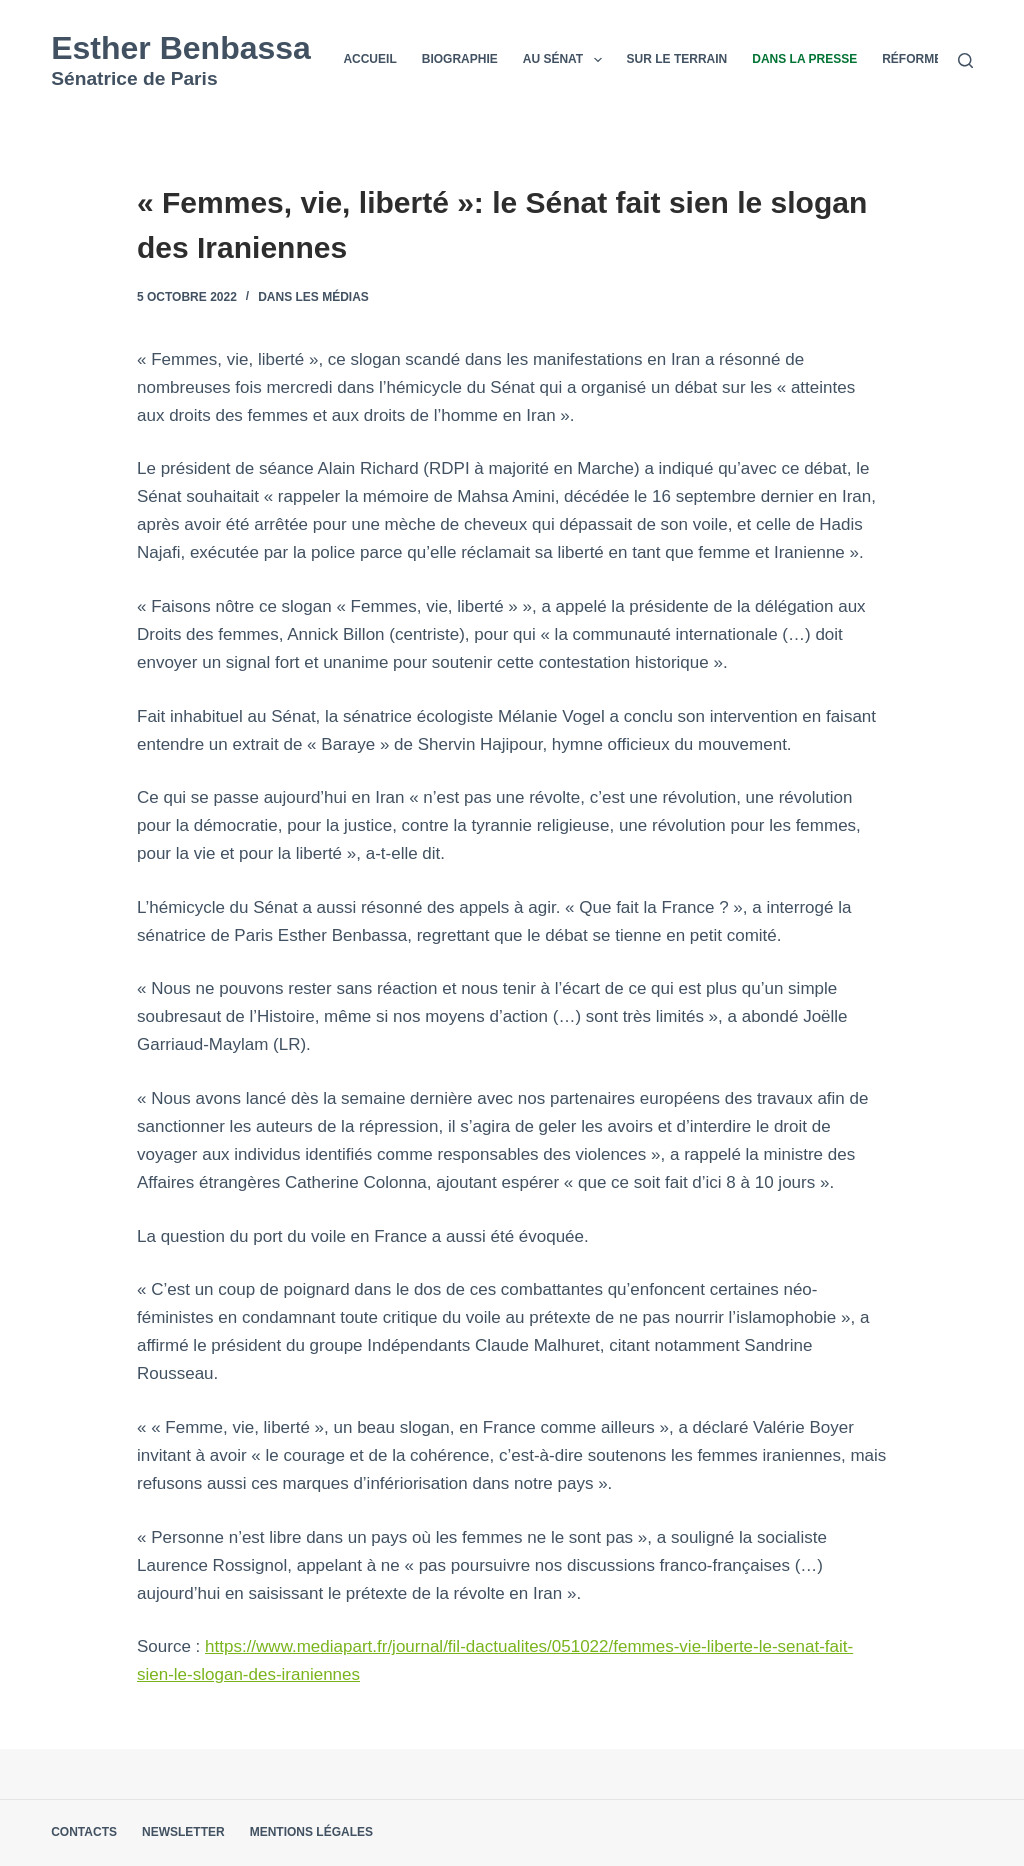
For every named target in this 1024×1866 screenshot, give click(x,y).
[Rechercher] (965, 60)
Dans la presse (804, 59)
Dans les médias (313, 297)
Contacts (84, 1832)
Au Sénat (566, 60)
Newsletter (183, 1832)
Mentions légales (311, 1832)
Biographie (460, 59)
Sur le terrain (677, 59)
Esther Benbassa (181, 48)
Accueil (369, 59)
